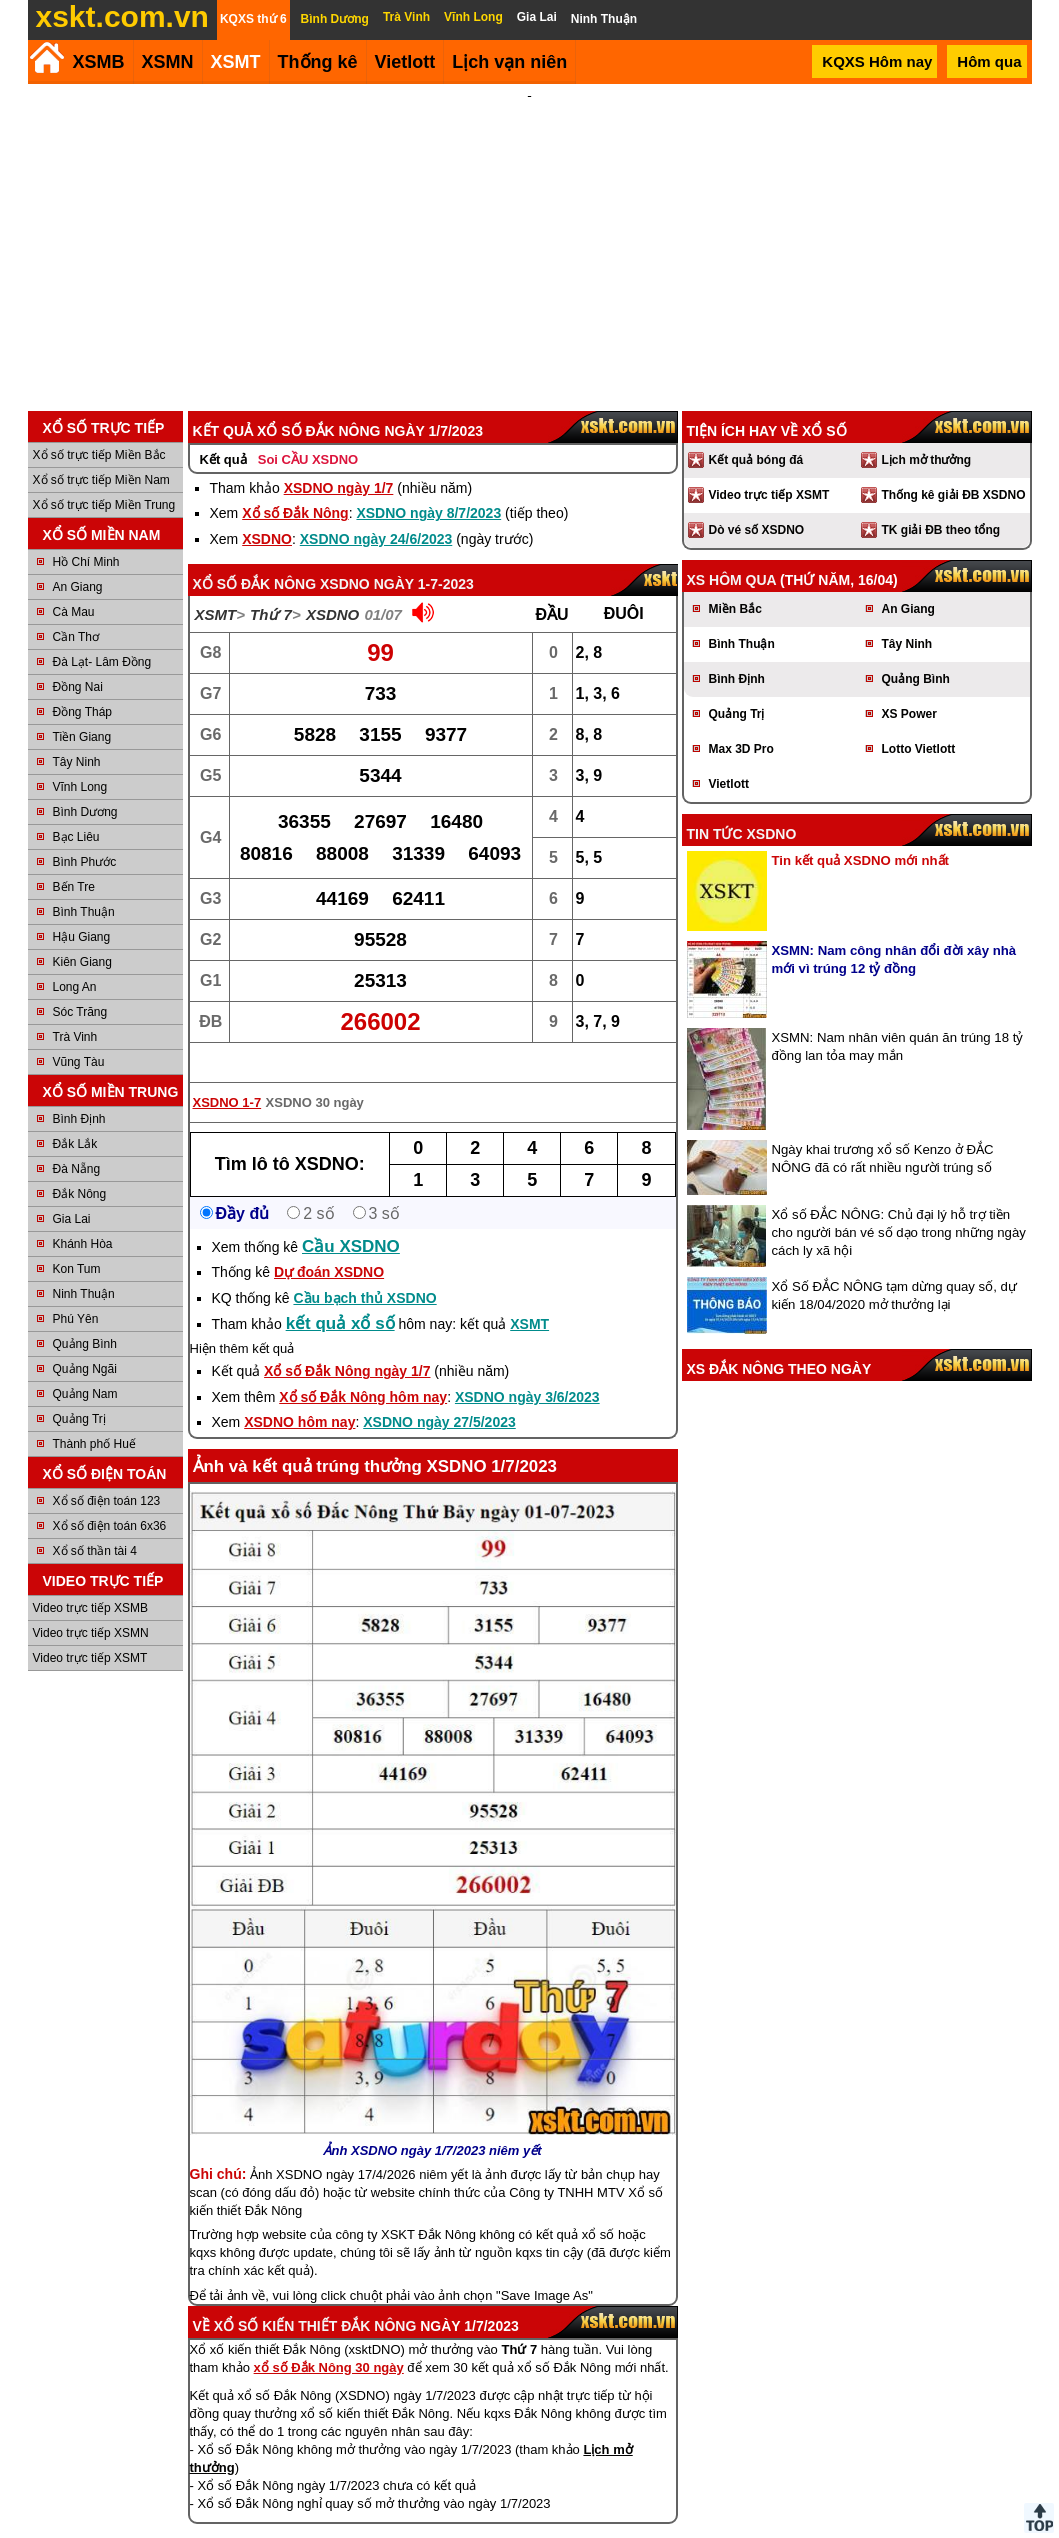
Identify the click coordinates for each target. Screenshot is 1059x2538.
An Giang (78, 560)
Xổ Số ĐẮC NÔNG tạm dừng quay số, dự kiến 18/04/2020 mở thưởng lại (894, 1268)
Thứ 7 (271, 587)
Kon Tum (77, 1242)
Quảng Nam (85, 1367)
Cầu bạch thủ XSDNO (364, 1271)
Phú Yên (76, 1292)
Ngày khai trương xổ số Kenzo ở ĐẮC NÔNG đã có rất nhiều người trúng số (883, 1131)
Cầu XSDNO (351, 1219)
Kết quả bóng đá (756, 433)
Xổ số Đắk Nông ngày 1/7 (347, 1344)
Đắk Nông (80, 1167)
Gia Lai (72, 1192)
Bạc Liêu (76, 810)
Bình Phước (85, 835)
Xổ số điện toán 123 (107, 1474)
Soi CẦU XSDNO (308, 432)
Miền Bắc (735, 582)
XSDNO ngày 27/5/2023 (439, 1395)
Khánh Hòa (83, 1217)
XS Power (909, 687)
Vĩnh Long (80, 760)
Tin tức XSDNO (742, 807)
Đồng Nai (78, 660)
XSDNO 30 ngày (315, 1075)
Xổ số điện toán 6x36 (110, 1499)
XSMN (168, 62)
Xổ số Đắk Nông (295, 486)
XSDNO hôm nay (299, 1395)
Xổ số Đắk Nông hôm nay (363, 1370)
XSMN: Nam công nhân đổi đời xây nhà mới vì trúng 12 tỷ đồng (894, 932)
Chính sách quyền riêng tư (660, 2530)
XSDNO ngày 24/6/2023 (376, 512)
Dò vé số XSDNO (757, 503)
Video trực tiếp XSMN (91, 1606)
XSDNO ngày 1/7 (339, 461)
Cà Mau (74, 585)
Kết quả (223, 432)
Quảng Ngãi (85, 1342)
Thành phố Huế (94, 1417)
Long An (75, 960)
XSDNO (267, 512)
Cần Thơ (76, 610)
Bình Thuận (84, 885)
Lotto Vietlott (919, 722)
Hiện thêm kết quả (242, 1321)
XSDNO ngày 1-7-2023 (397, 557)
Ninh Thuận (84, 1267)
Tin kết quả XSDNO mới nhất (860, 833)
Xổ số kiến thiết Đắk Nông (315, 2299)
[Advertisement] (530, 234)
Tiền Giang (82, 710)
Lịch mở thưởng (927, 433)
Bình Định (79, 1092)
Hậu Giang (82, 910)
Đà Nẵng (77, 1142)
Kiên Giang (82, 935)
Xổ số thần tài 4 (95, 1524)
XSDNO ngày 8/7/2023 (428, 486)
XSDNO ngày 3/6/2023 (527, 1370)
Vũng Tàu (79, 1035)
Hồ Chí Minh (86, 535)
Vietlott (729, 757)
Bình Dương (85, 785)
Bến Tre (74, 860)
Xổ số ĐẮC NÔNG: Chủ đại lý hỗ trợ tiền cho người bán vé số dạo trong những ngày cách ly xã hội (899, 1205)
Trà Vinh (75, 1010)
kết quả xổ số (340, 1296)
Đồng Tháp (82, 685)
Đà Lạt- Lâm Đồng (102, 635)
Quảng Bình (85, 1317)
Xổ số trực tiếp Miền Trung (104, 478)
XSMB (99, 62)
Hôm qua (989, 61)
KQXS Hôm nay (877, 61)
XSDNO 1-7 (227, 1075)
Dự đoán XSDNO (329, 1245)
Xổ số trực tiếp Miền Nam (101, 453)
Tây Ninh (77, 735)
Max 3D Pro (741, 722)
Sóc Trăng (80, 985)
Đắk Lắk (75, 1117)
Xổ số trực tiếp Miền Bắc (99, 428)
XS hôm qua (732, 553)
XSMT (236, 62)
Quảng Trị (79, 1392)
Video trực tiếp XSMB (91, 1581)
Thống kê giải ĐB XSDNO (954, 468)
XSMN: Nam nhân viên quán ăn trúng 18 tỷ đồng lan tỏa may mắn (898, 1019)
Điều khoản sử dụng (527, 2530)
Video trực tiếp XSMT (90, 1631)
